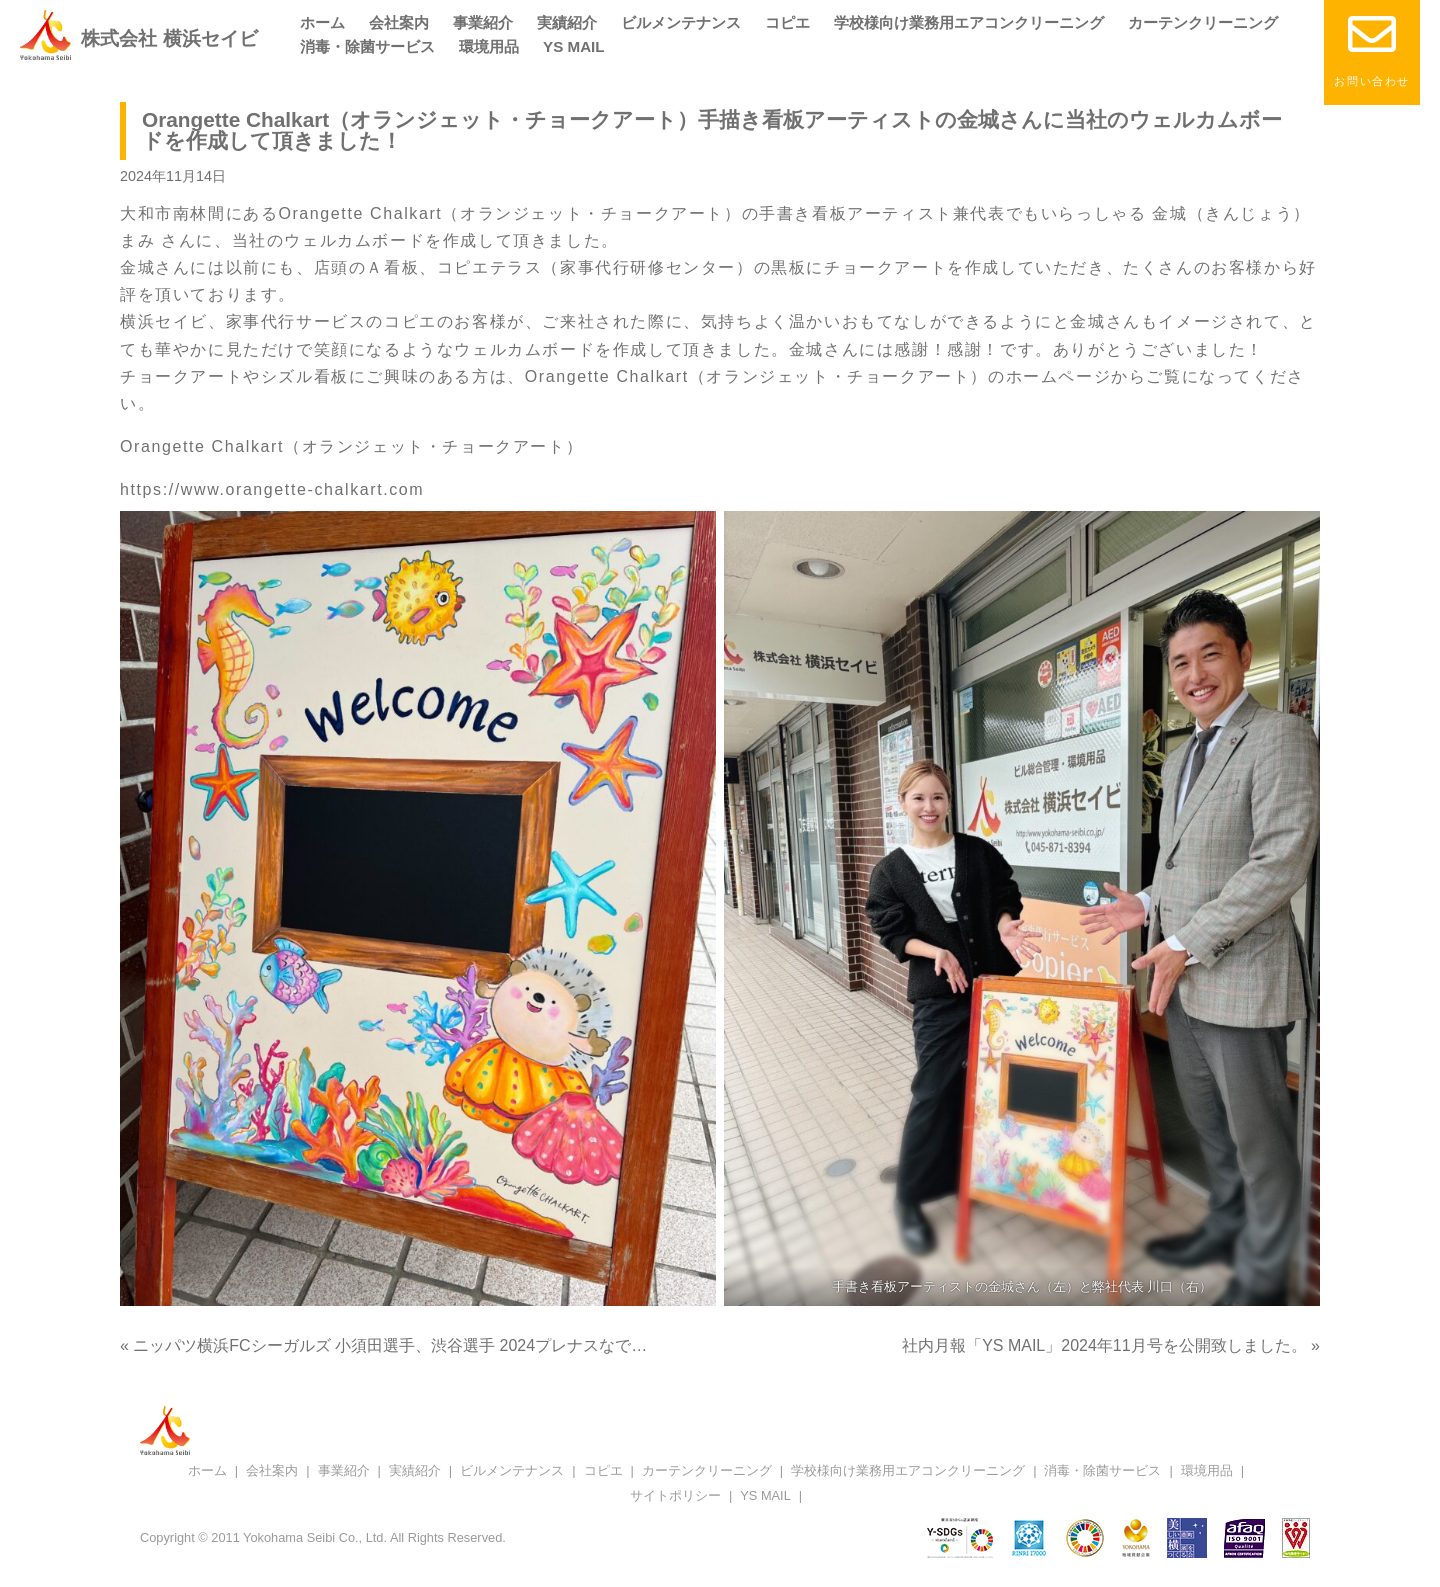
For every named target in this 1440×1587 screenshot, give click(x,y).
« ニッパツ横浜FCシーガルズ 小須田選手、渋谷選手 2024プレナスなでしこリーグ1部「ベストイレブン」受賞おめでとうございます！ (604, 1345)
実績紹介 (567, 22)
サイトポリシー (675, 1495)
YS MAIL (574, 46)
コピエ (787, 22)
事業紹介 (483, 22)
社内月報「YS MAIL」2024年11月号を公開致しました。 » (1111, 1345)
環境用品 (489, 46)
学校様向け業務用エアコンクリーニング (969, 22)
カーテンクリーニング (1203, 22)
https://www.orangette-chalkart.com (272, 489)
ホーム (322, 22)
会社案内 (399, 22)
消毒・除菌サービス (367, 46)
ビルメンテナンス (681, 22)
